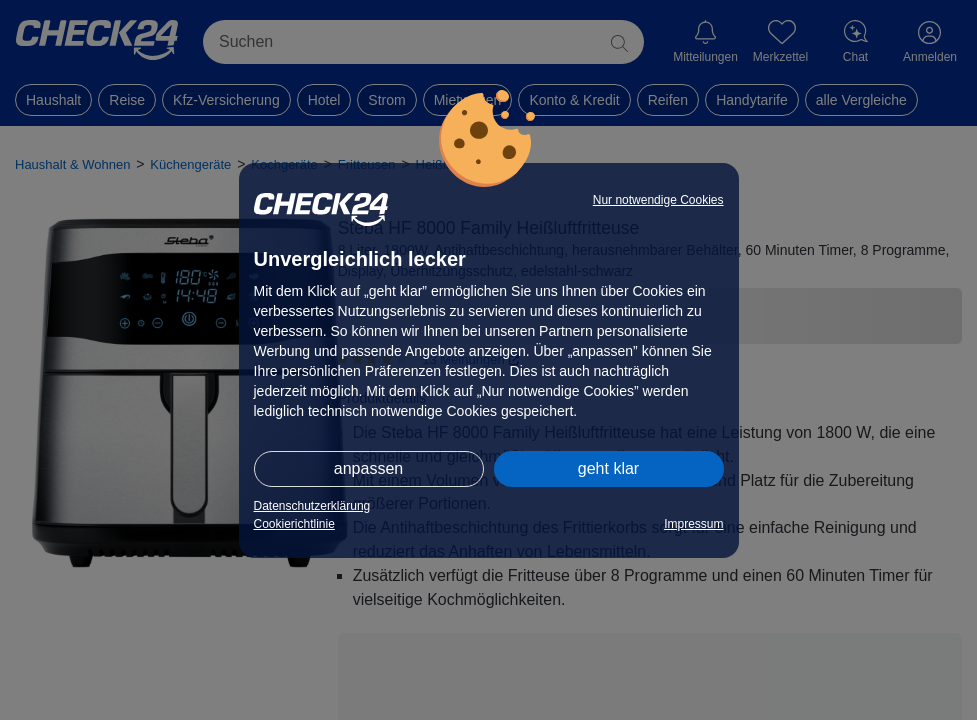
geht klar (608, 468)
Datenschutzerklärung (312, 506)
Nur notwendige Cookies (658, 200)
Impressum (693, 524)
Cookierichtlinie (294, 524)
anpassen (368, 468)
